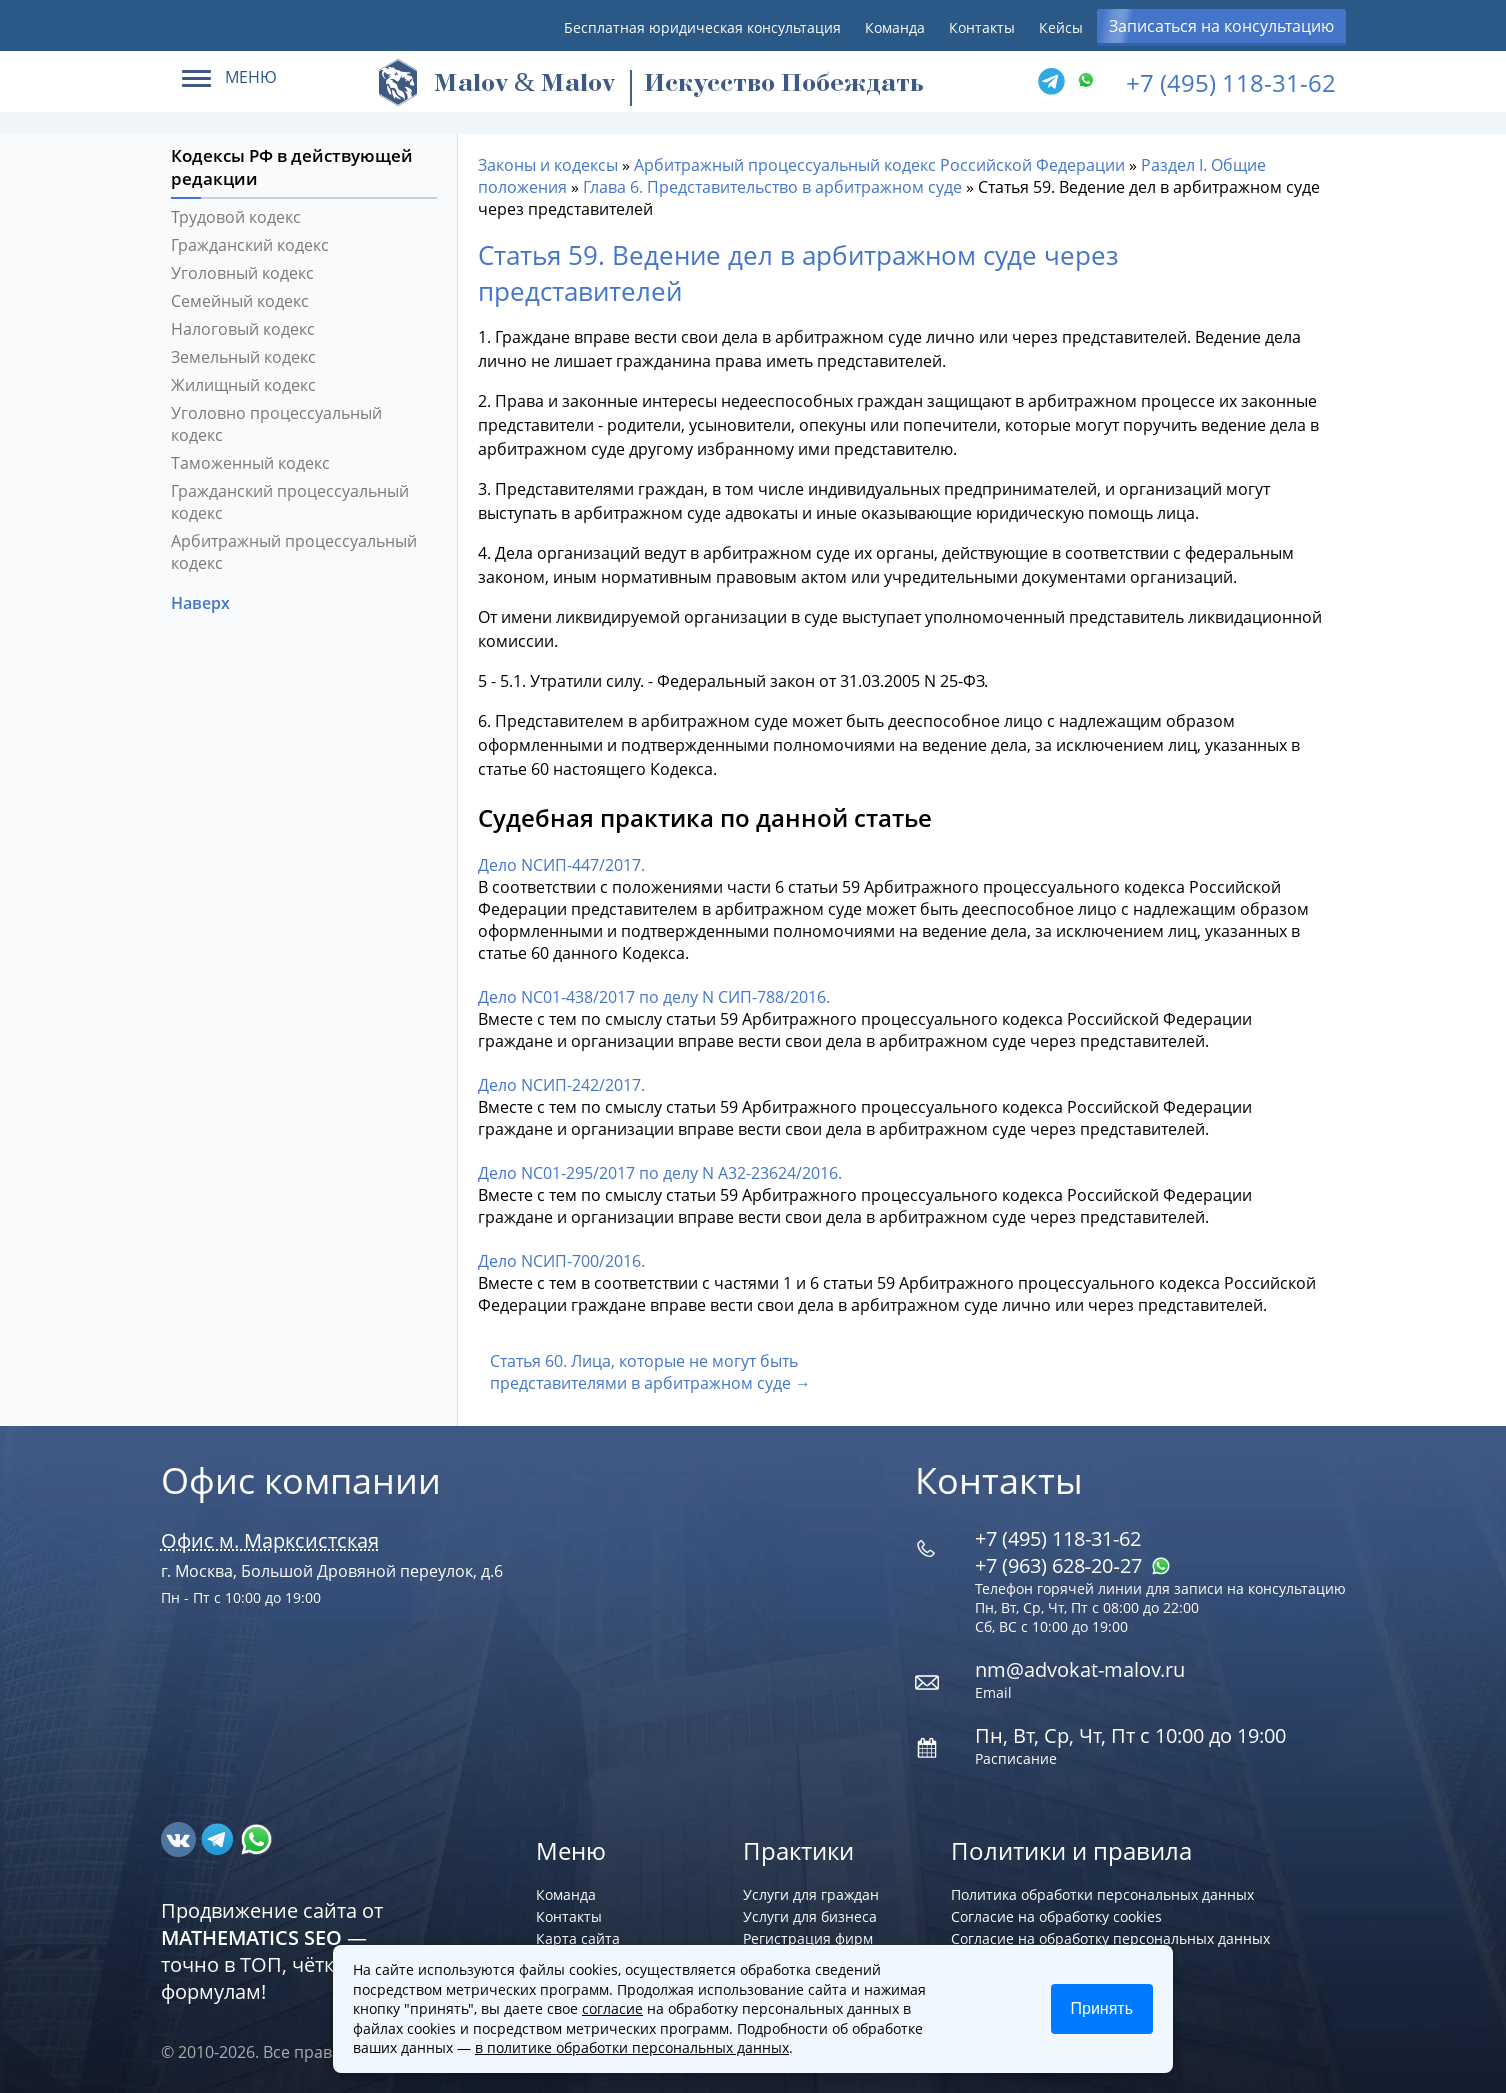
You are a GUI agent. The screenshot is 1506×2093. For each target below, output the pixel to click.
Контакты (982, 27)
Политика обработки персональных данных (1102, 1894)
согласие (612, 2008)
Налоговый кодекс (243, 329)
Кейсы (1061, 27)
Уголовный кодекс (242, 273)
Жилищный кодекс (243, 385)
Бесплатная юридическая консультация (702, 27)
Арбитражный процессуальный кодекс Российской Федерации (879, 165)
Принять (1102, 2008)
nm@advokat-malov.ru (1080, 1669)
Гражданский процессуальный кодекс (290, 502)
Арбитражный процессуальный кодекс (294, 552)
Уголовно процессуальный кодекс (276, 424)
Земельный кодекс (243, 357)
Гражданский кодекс (250, 245)
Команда (895, 27)
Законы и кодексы (548, 165)
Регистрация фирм (808, 1938)
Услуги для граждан (811, 1894)
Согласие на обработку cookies (1056, 1916)
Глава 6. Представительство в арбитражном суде (772, 187)
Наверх (202, 603)
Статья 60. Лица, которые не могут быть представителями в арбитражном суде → (650, 1372)
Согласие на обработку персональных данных (1110, 1938)
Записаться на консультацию (1221, 26)
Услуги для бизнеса (810, 1916)
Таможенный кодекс (250, 463)
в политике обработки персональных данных (632, 2047)
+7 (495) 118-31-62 (1231, 82)
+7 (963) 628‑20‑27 (1073, 1565)
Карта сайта (578, 1938)
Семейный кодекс (240, 301)
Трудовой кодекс (236, 217)
